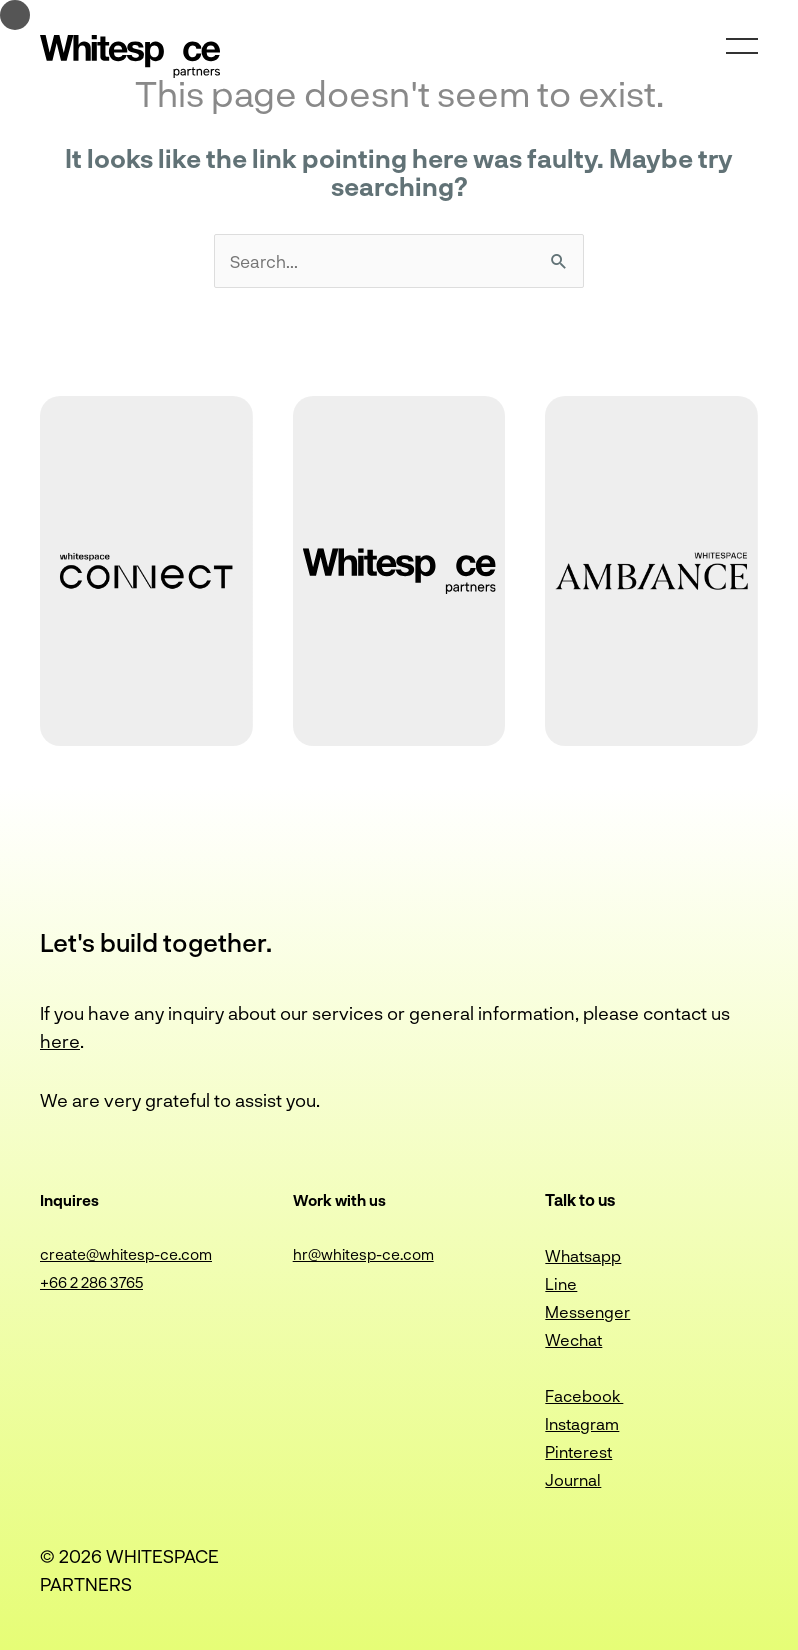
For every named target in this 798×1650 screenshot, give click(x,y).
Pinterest (578, 1451)
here (60, 1041)
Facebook (584, 1395)
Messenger (587, 1311)
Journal (573, 1479)
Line (561, 1283)
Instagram (582, 1423)
